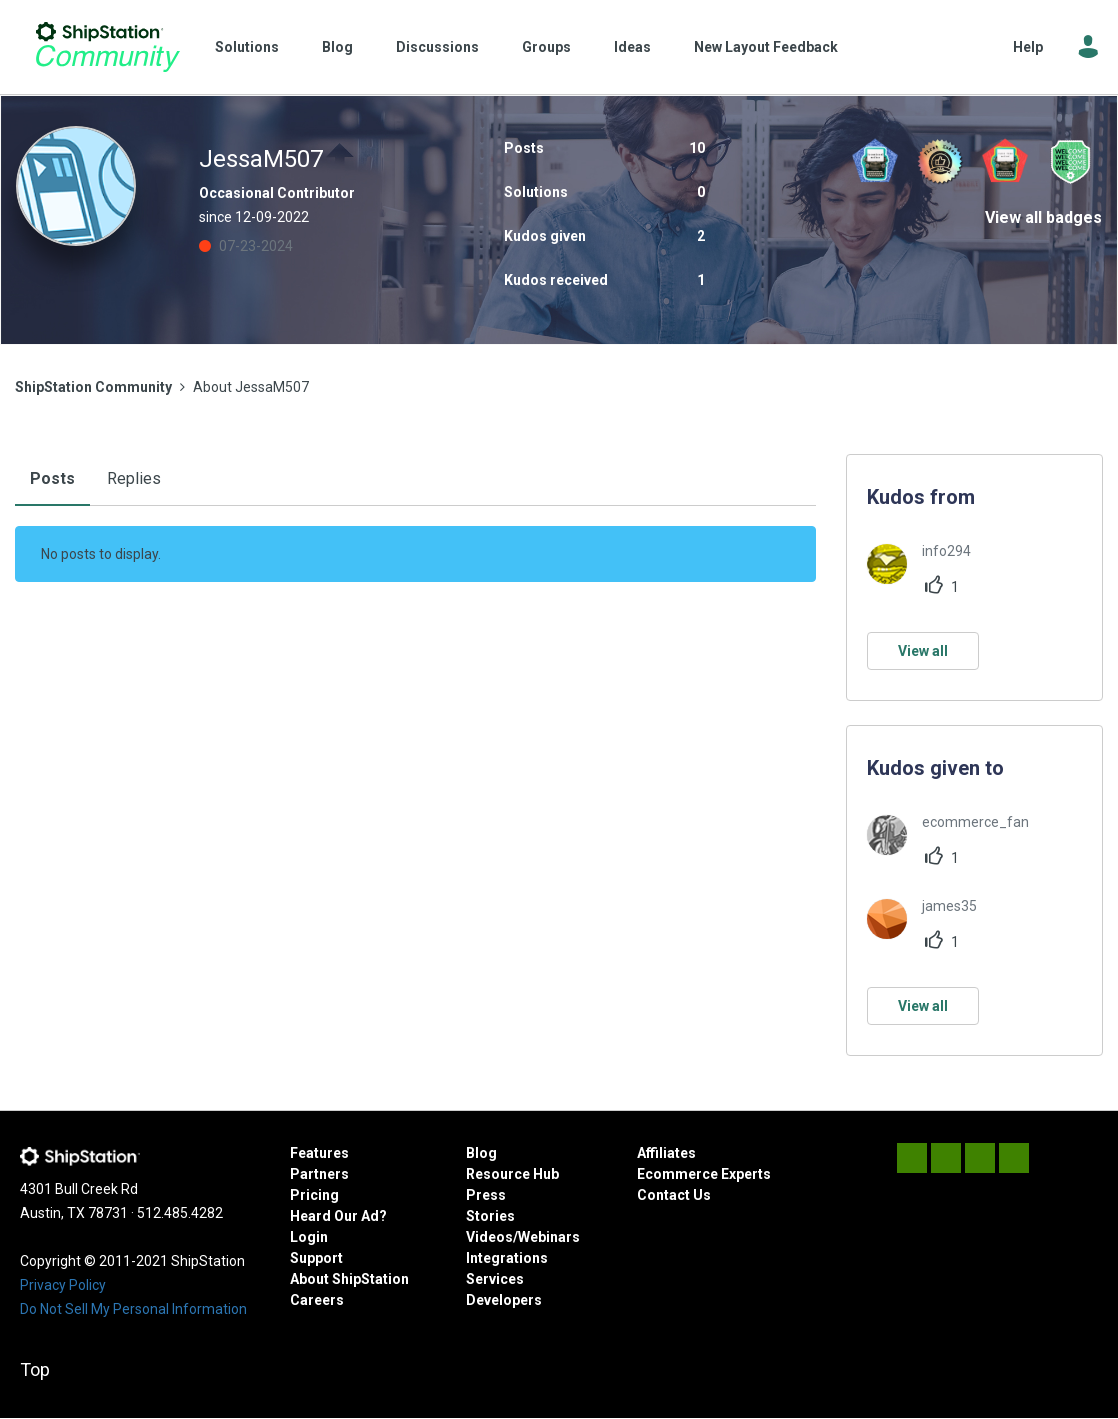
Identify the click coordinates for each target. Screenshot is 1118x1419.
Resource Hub (512, 1174)
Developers (504, 1300)
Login (309, 1237)
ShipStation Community (107, 47)
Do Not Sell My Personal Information (133, 1309)
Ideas (632, 47)
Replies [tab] (134, 478)
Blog (337, 47)
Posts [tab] (52, 478)
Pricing (314, 1195)
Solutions (247, 47)
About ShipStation (349, 1279)
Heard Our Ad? (338, 1216)
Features (319, 1153)
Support (316, 1258)
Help (1028, 47)
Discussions (437, 47)
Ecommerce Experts (704, 1174)
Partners (319, 1174)
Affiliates (666, 1153)
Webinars (549, 1237)
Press (486, 1195)
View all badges (1043, 217)
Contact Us (674, 1195)
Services (495, 1279)
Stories (490, 1216)
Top (35, 1369)
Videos (489, 1237)
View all (923, 651)
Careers (317, 1300)
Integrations (507, 1258)
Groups (546, 47)
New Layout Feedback (766, 47)
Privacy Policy (63, 1285)
